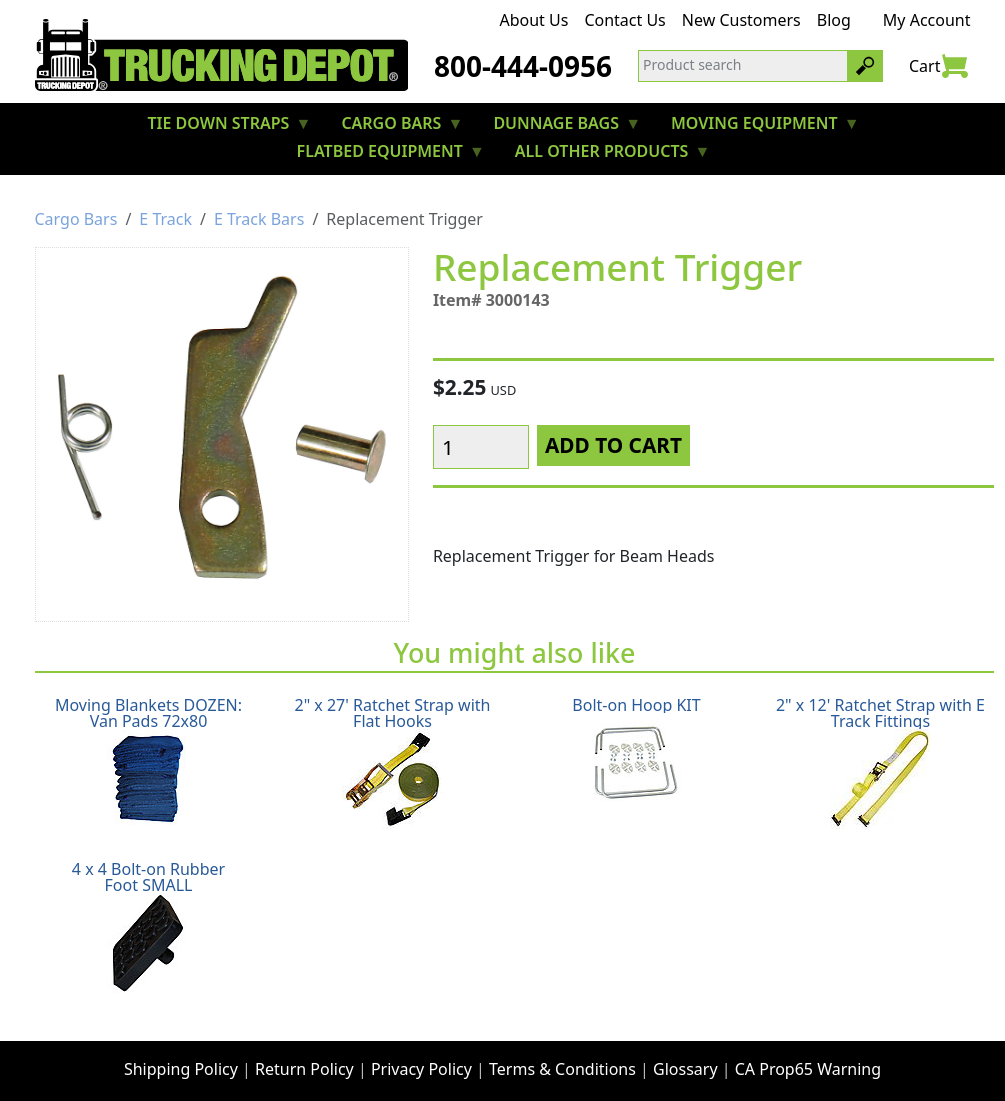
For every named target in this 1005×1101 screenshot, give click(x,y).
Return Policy (304, 1057)
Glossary (685, 1057)
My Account (927, 20)
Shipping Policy (181, 1057)
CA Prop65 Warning (808, 1057)
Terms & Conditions (562, 1057)
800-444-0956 (523, 66)
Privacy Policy (421, 1057)
